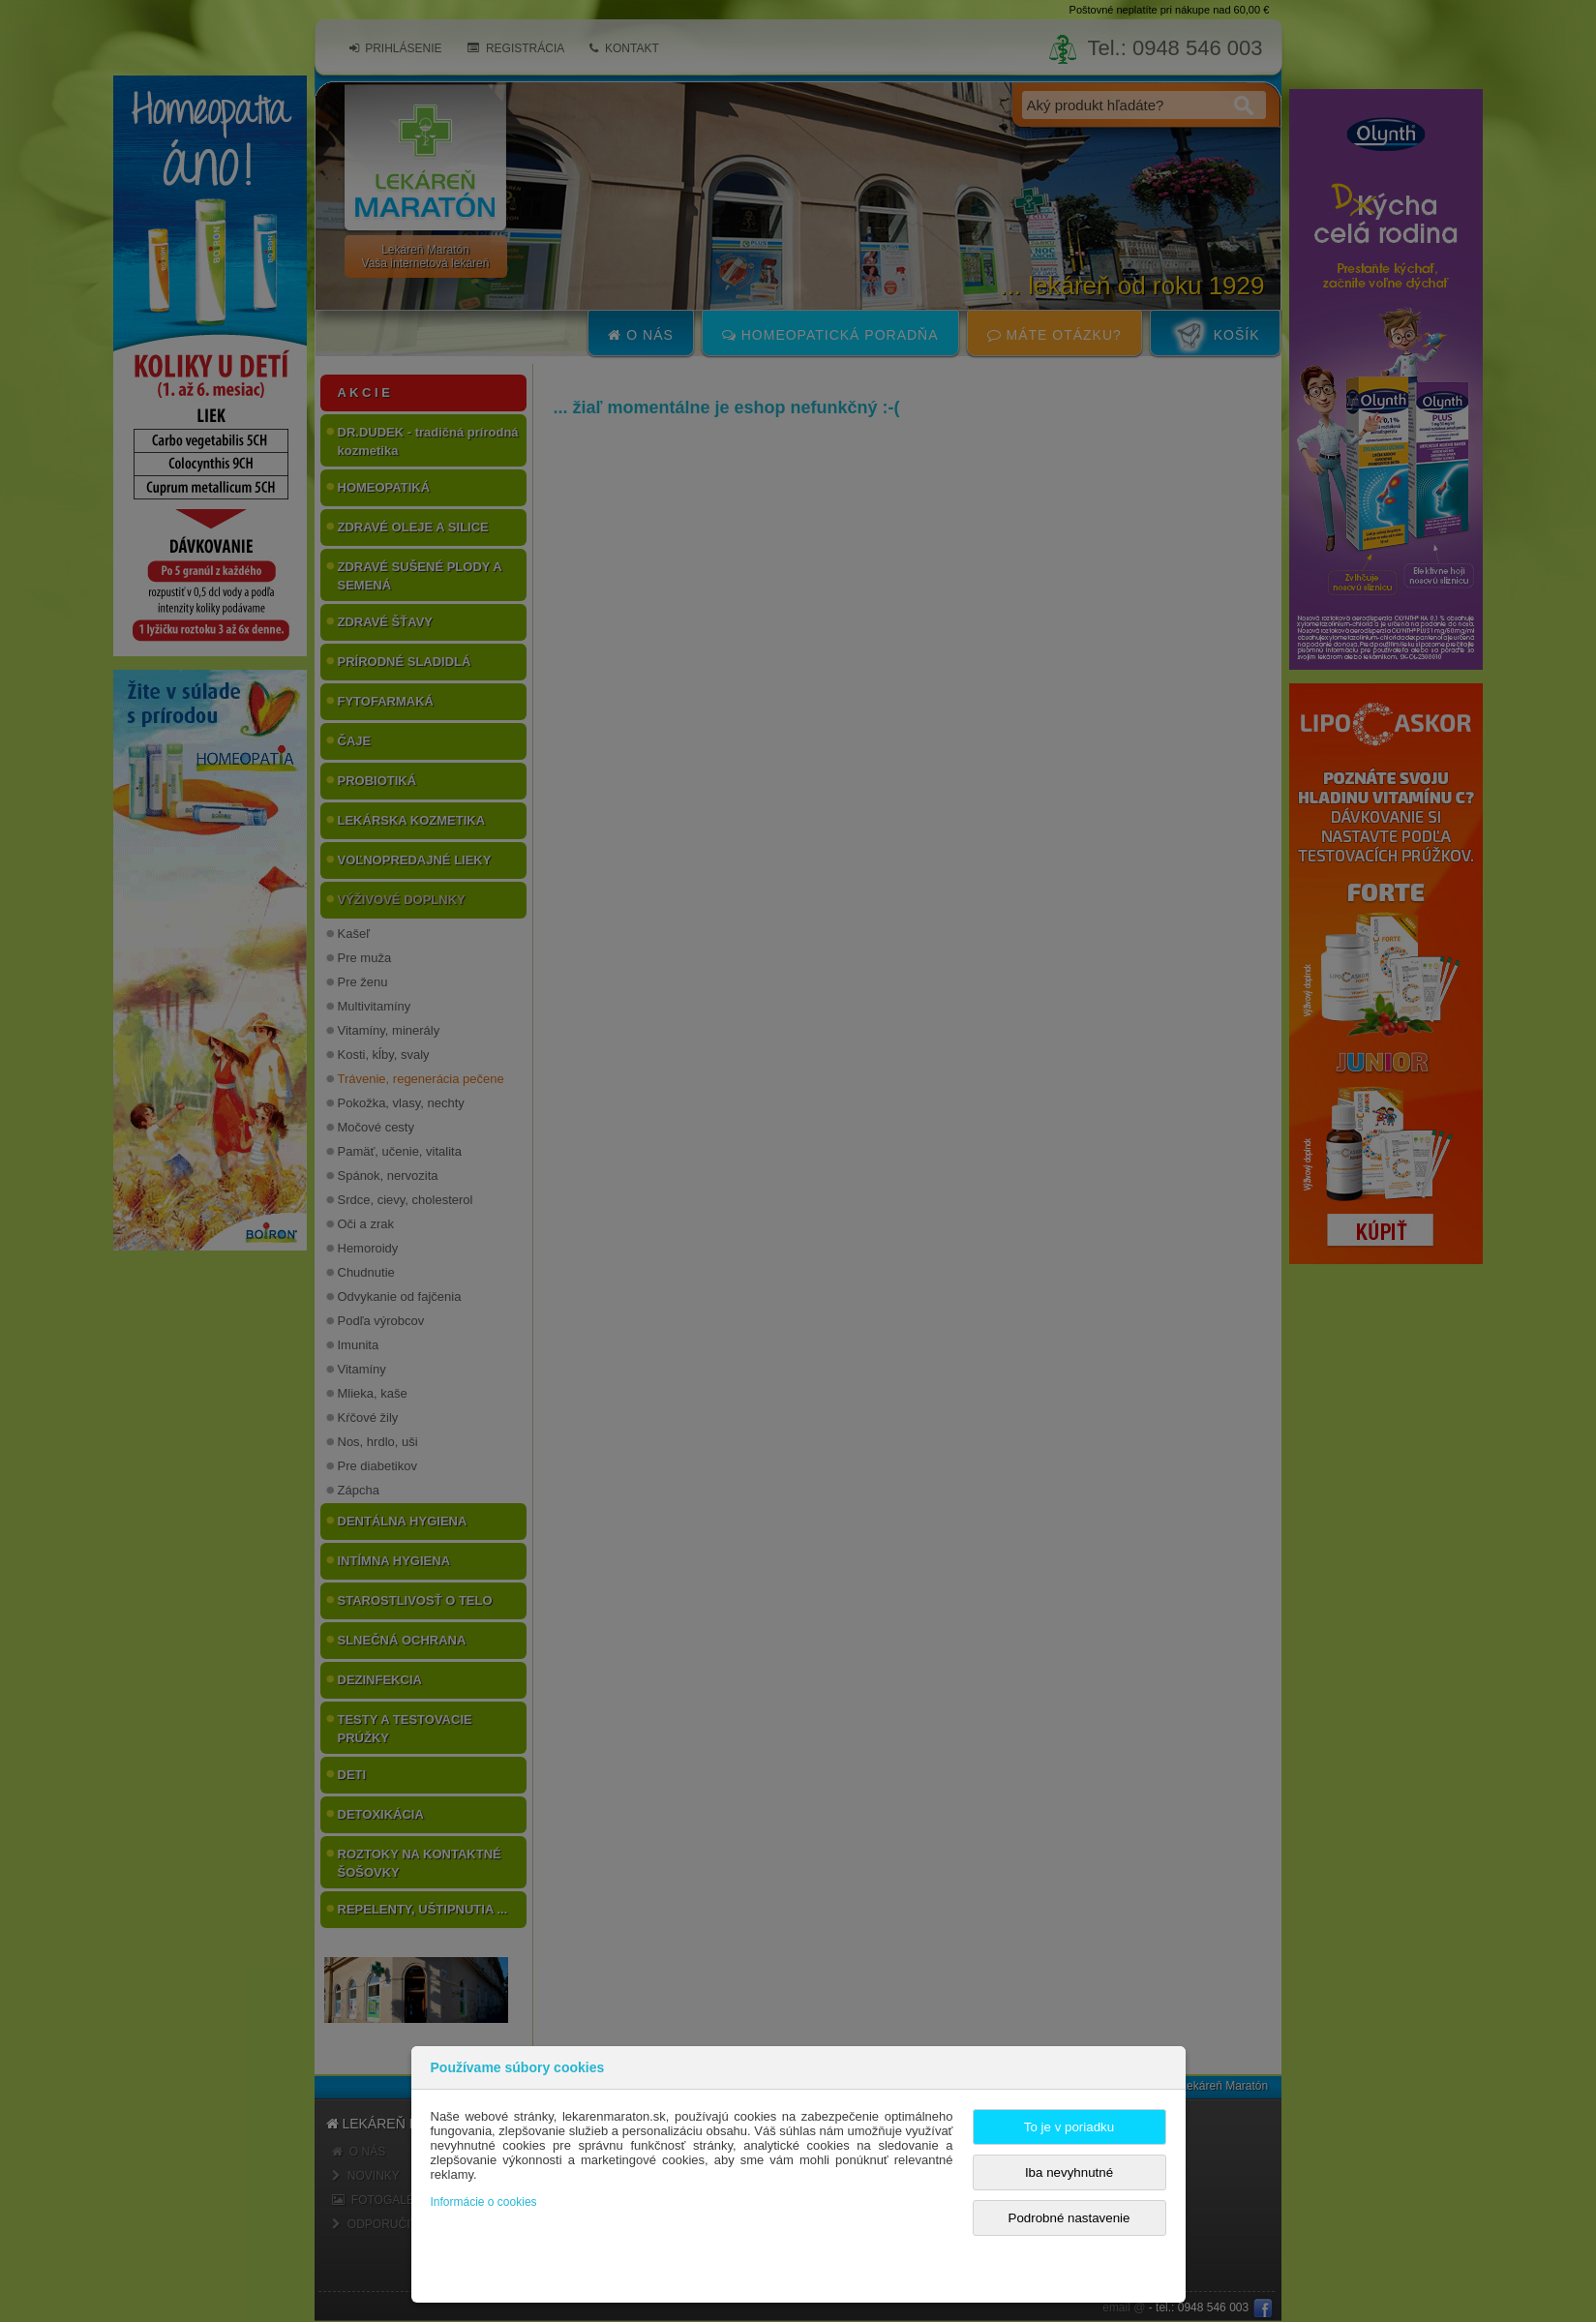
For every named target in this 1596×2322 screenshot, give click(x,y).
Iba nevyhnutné (1069, 2172)
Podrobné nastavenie (1069, 2218)
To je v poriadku (1069, 2127)
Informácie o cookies (484, 2202)
